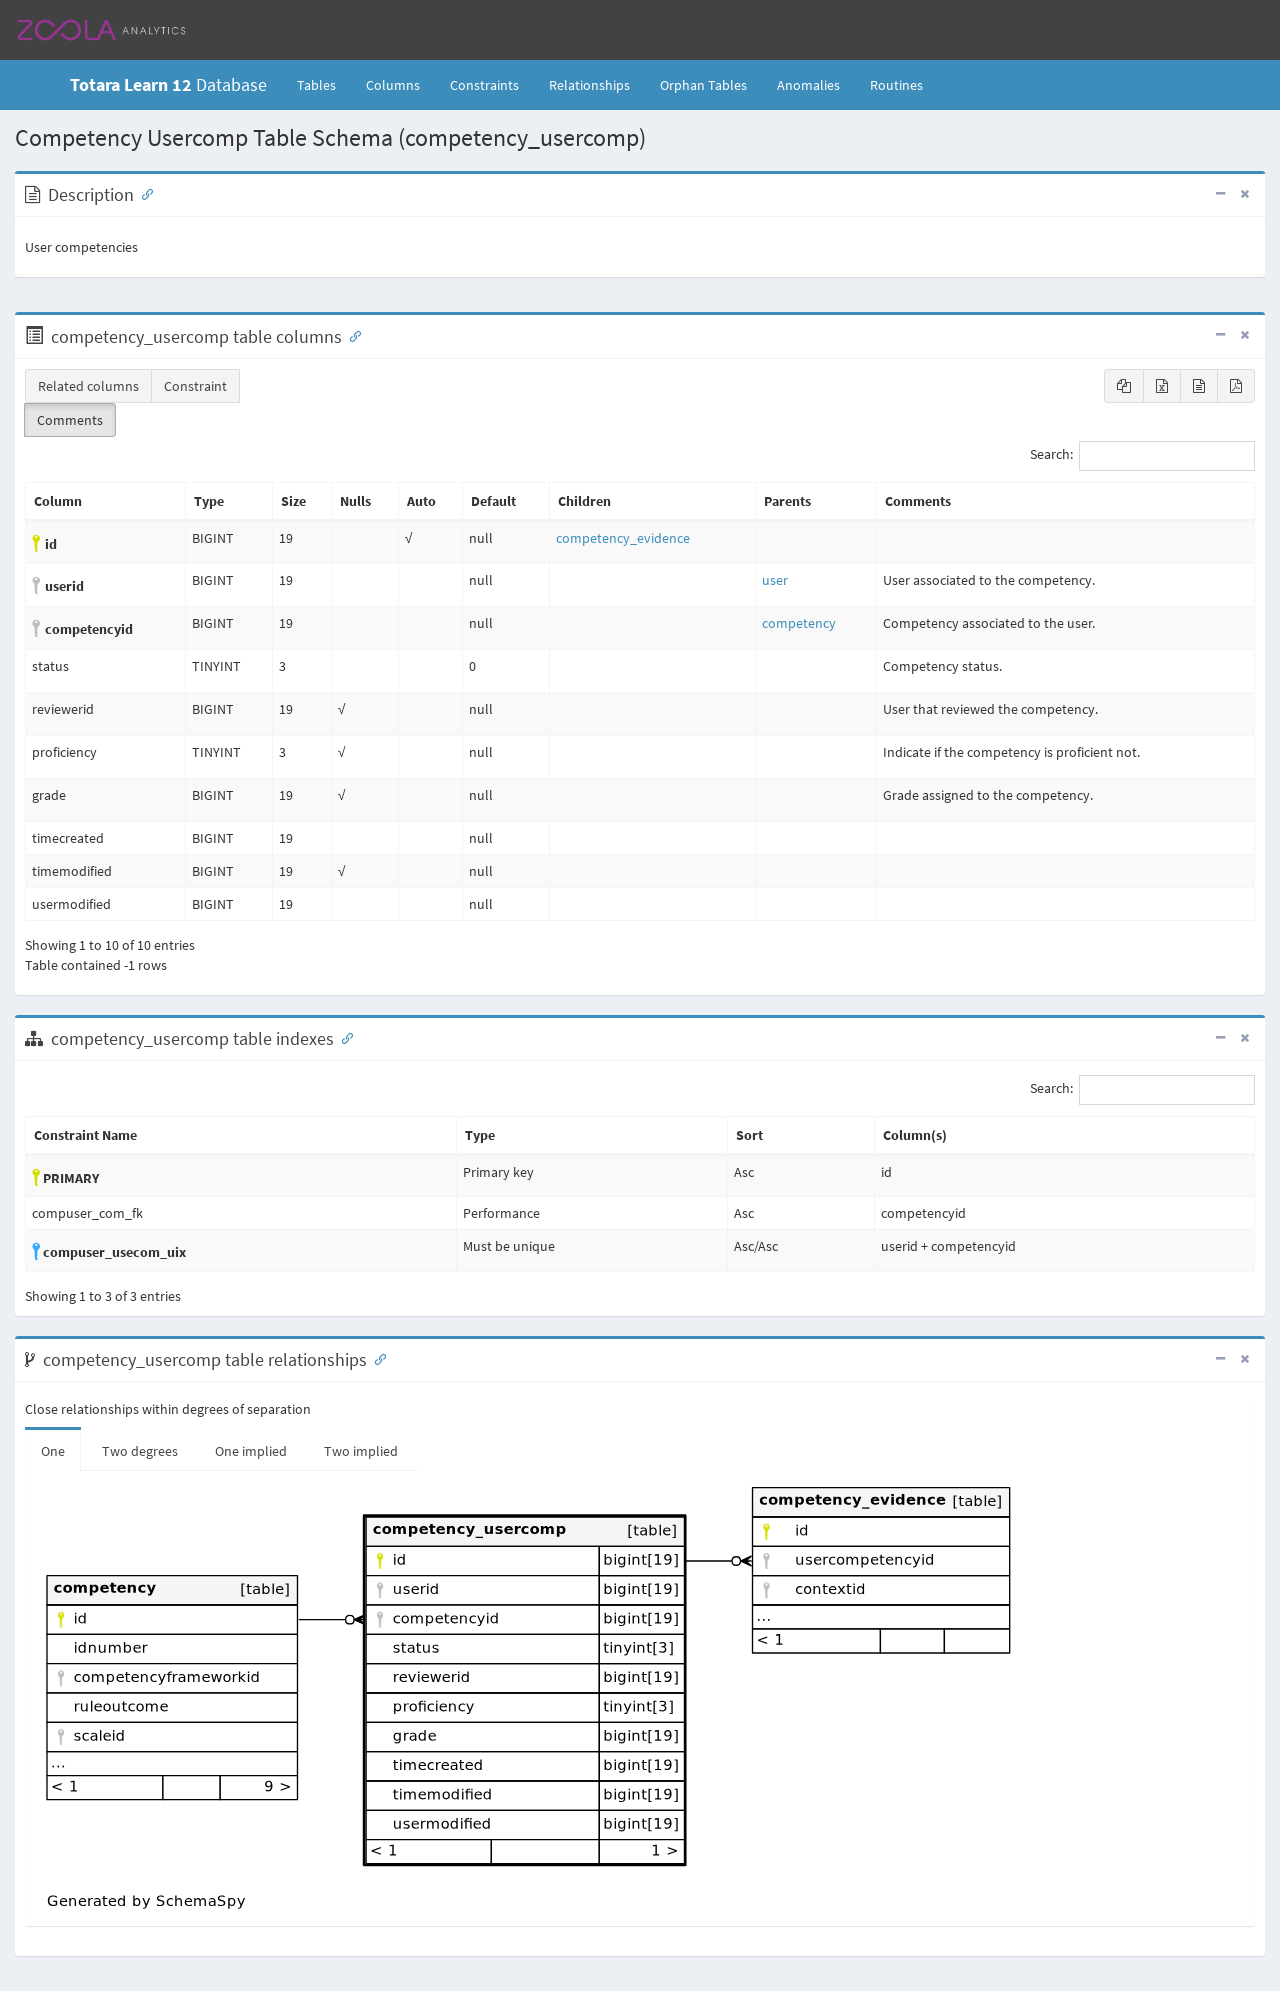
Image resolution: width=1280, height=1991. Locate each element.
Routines (896, 85)
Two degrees (140, 1451)
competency (799, 623)
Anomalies (808, 85)
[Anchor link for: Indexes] (343, 1037)
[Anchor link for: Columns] (351, 335)
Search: (1142, 456)
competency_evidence (623, 538)
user (775, 580)
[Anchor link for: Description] (143, 193)
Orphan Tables (703, 85)
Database (168, 84)
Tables (324, 84)
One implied (251, 1451)
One (53, 1451)
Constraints (484, 85)
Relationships (589, 85)
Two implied (361, 1451)
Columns (393, 85)
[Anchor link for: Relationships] (376, 1358)
